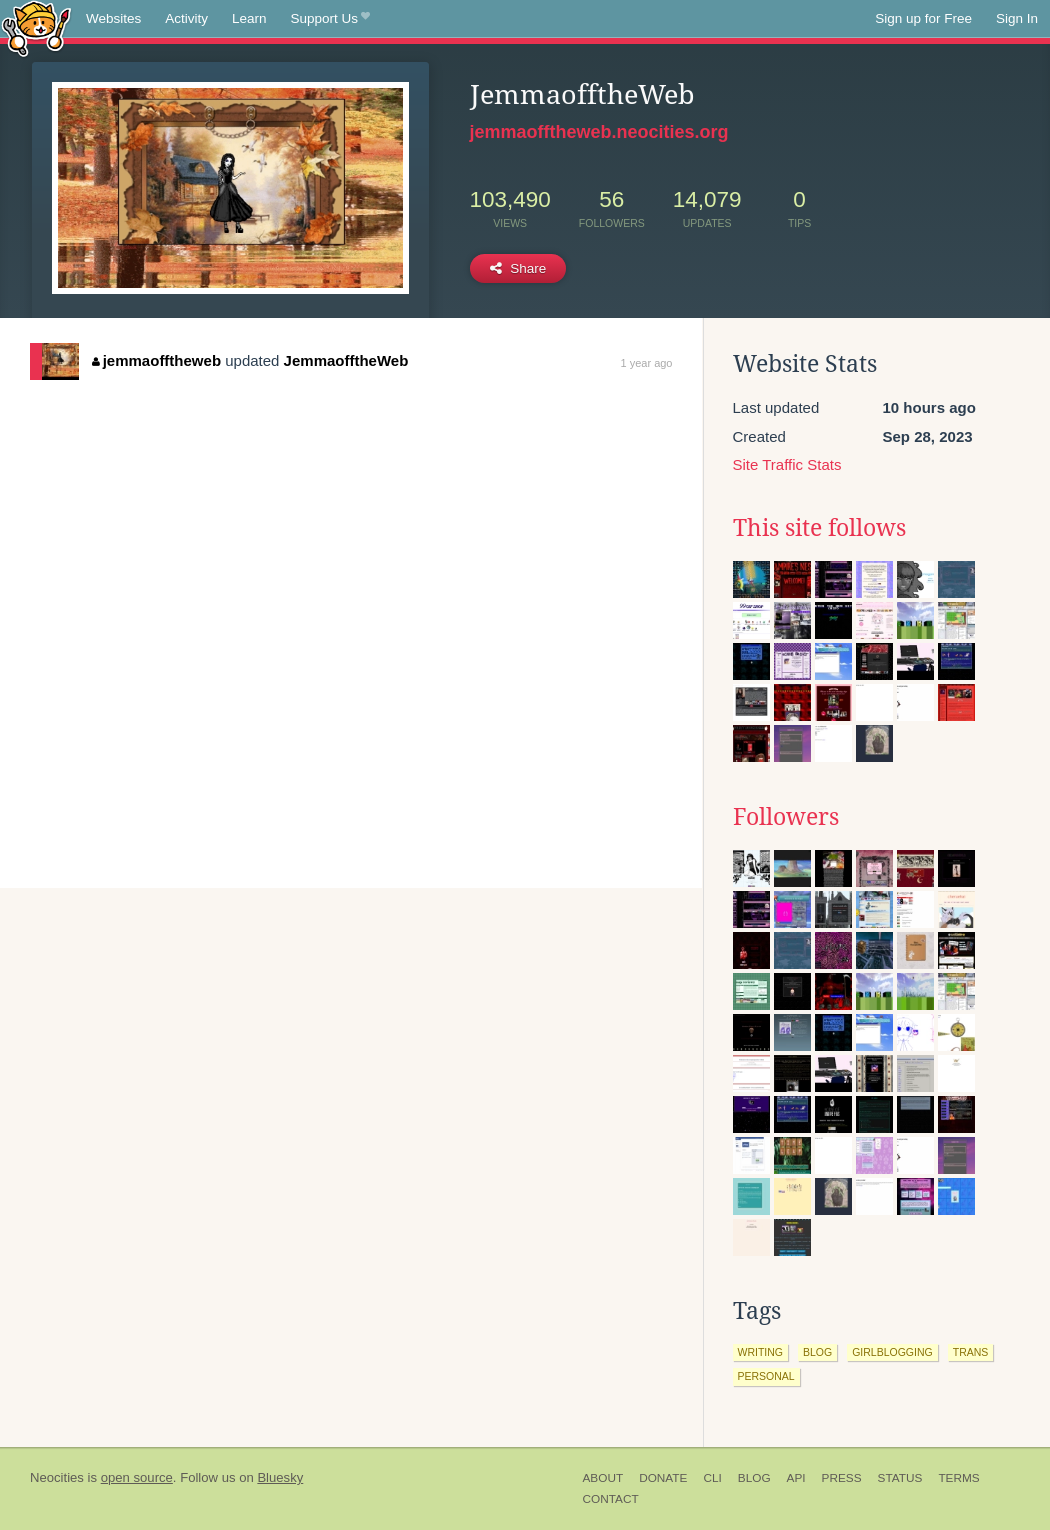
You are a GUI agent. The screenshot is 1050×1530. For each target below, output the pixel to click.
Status (900, 1478)
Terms (958, 1478)
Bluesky (280, 1477)
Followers (786, 817)
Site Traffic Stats (787, 464)
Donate (663, 1478)
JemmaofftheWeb (346, 360)
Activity (186, 18)
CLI (712, 1478)
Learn (249, 18)
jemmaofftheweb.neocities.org (599, 132)
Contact (611, 1499)
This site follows (819, 528)
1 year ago (647, 363)
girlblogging (892, 1352)
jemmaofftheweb (156, 360)
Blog (754, 1478)
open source (137, 1477)
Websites (113, 18)
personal (766, 1376)
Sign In (1017, 18)
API (796, 1478)
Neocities (57, 1477)
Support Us (330, 19)
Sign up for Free (923, 18)
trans (971, 1352)
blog (817, 1352)
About (603, 1478)
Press (842, 1478)
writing (761, 1352)
